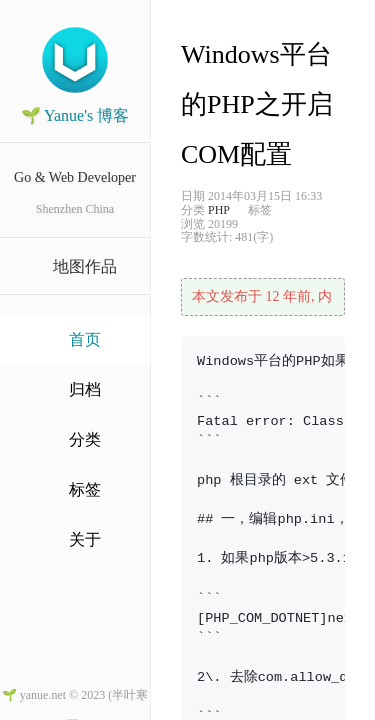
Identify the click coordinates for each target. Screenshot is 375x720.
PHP (219, 210)
